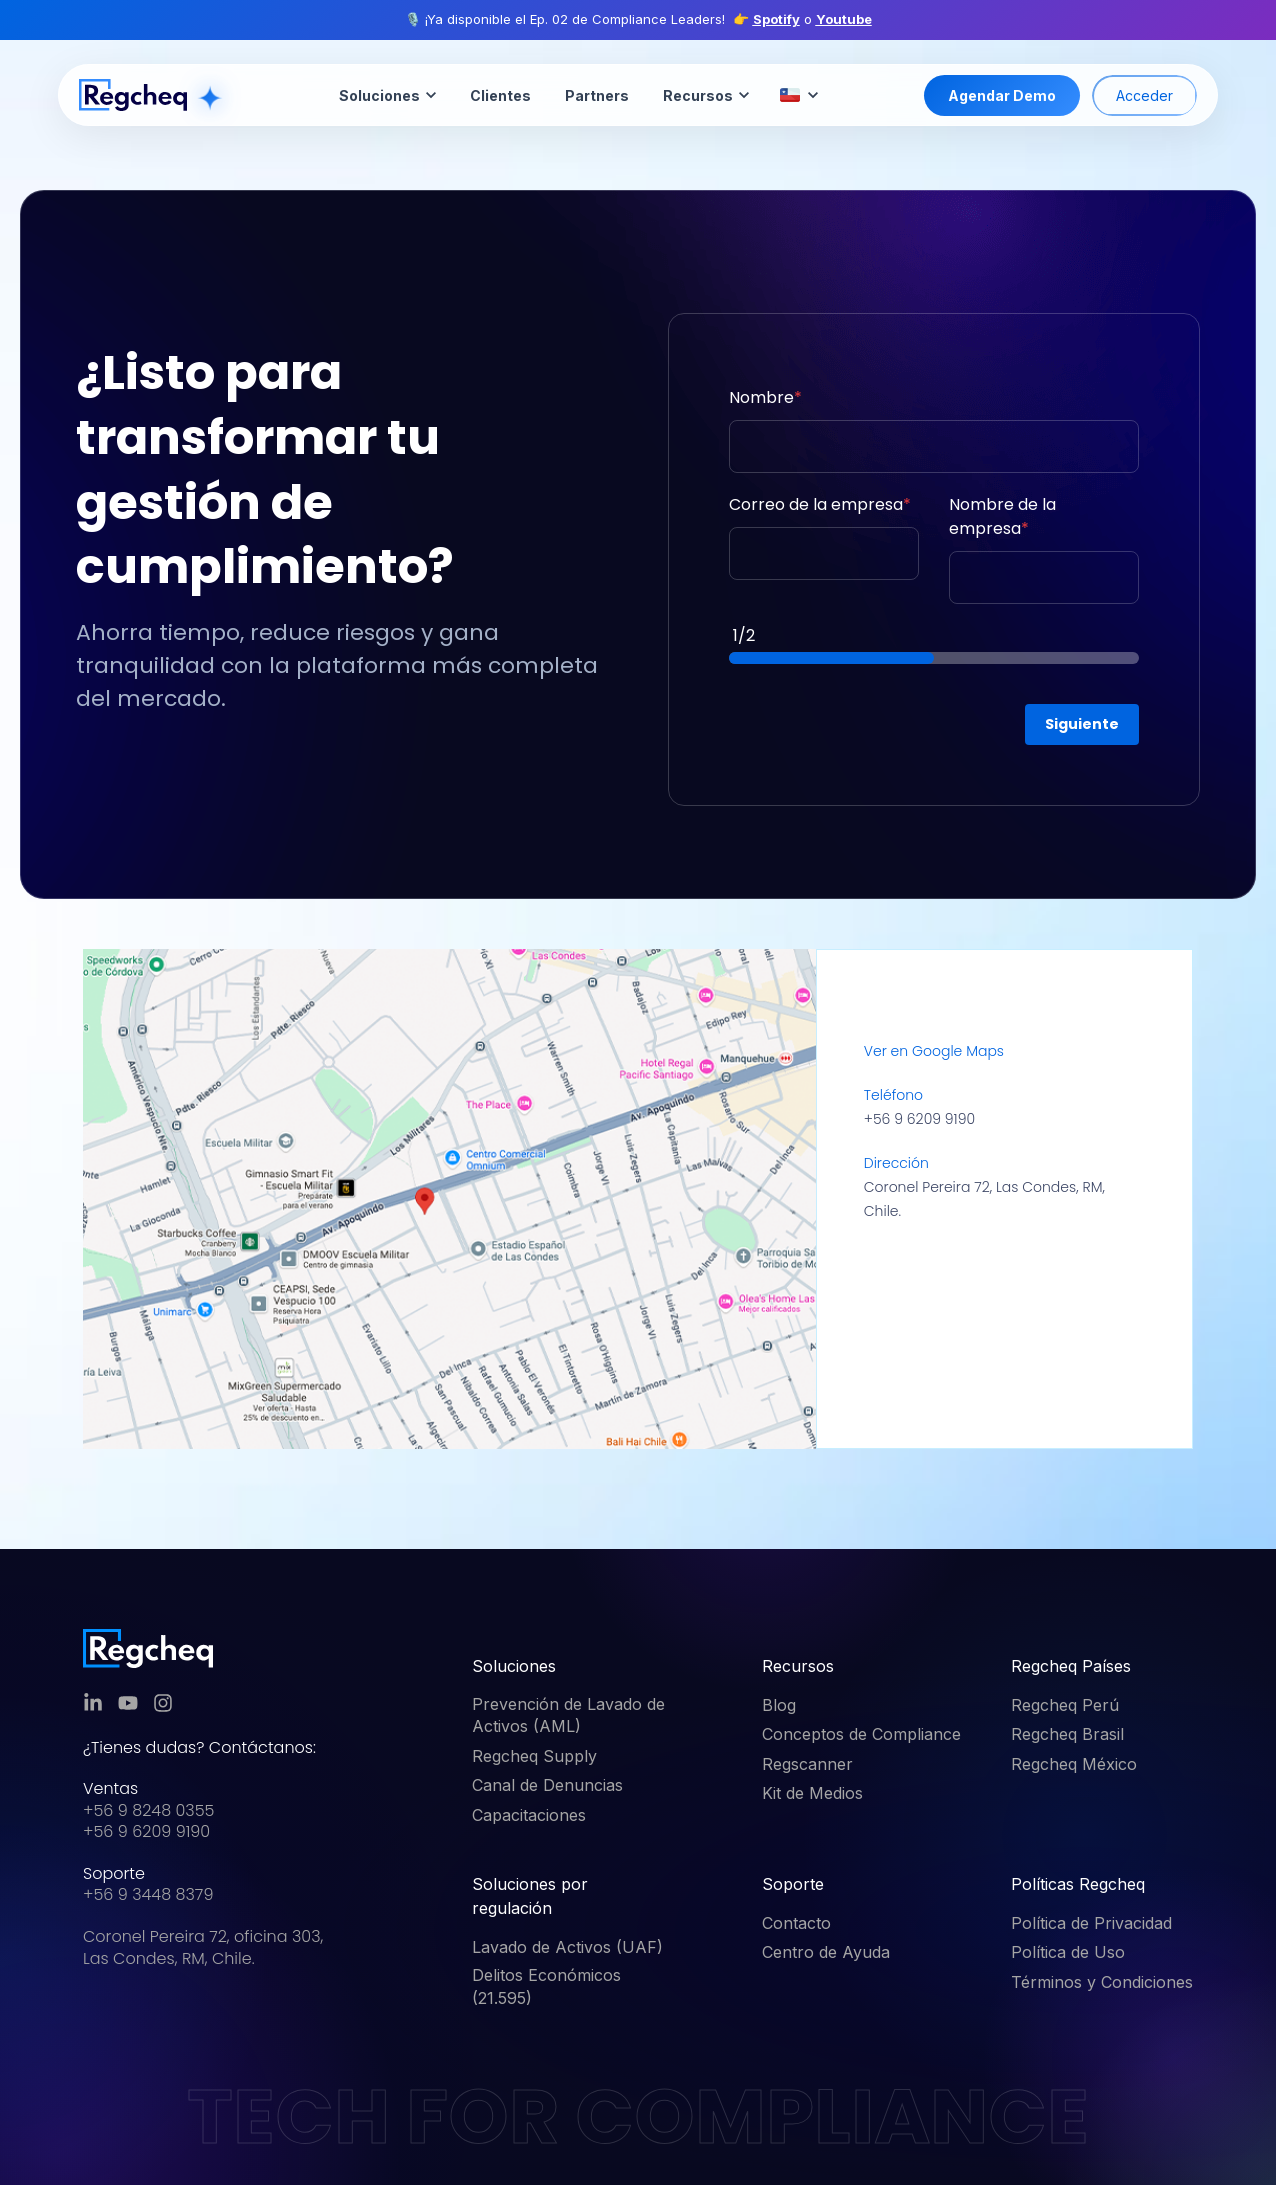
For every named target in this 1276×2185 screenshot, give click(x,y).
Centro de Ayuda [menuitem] (826, 1952)
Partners (597, 95)
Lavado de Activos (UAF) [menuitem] (567, 1947)
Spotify (776, 19)
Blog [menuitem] (779, 1705)
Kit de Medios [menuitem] (812, 1793)
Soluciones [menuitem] (514, 1666)
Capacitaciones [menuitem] (529, 1815)
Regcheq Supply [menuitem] (534, 1756)
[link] (148, 1648)
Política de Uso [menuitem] (1068, 1952)
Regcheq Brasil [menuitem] (1067, 1734)
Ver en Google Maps (934, 1051)
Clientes (500, 95)
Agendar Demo (1002, 95)
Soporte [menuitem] (793, 1884)
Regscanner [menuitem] (807, 1764)
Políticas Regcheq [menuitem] (1078, 1884)
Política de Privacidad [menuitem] (1091, 1923)
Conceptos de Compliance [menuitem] (861, 1734)
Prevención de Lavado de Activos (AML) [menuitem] (568, 1715)
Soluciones (387, 95)
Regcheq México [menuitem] (1074, 1764)
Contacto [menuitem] (796, 1923)
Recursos (706, 95)
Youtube (844, 19)
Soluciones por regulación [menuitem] (530, 1896)
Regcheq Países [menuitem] (1071, 1666)
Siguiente (1082, 724)
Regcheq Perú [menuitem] (1065, 1705)
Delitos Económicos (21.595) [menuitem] (546, 1986)
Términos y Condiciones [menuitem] (1102, 1982)
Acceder (1144, 95)
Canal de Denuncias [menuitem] (547, 1785)
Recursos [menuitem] (798, 1666)
